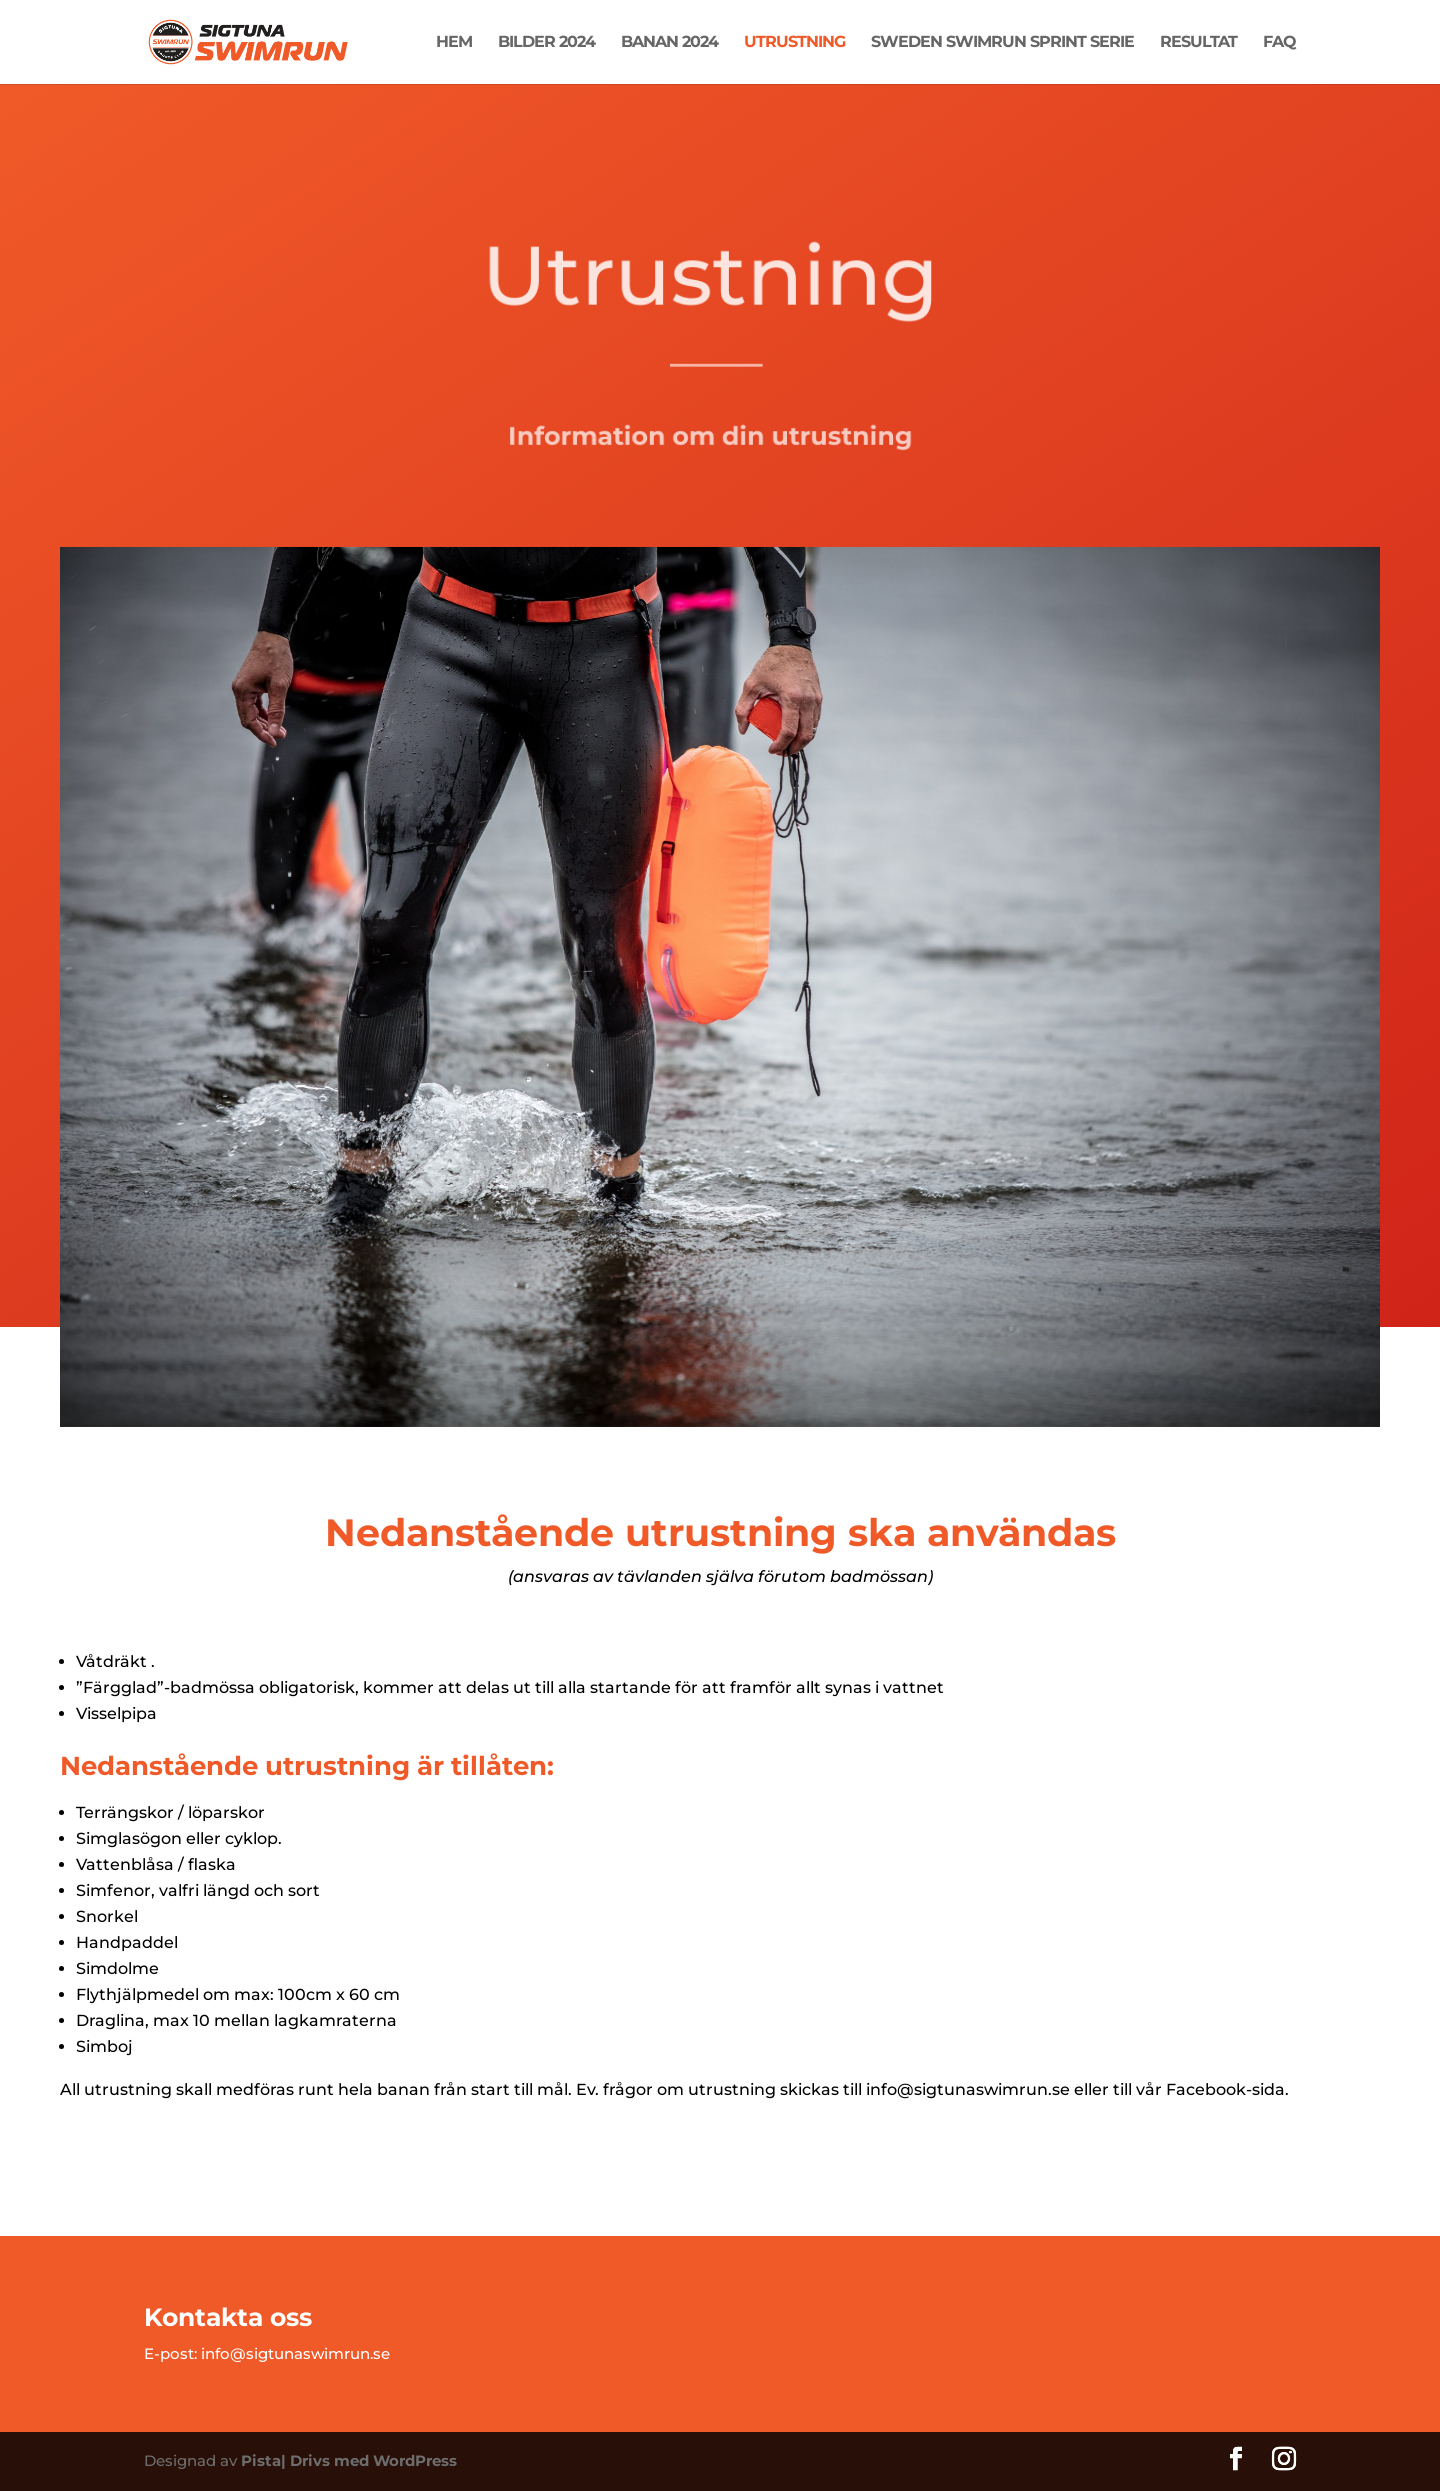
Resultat (1198, 43)
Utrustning (794, 43)
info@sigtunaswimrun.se (295, 2353)
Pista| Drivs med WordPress (349, 2460)
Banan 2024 (669, 43)
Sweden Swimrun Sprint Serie (1002, 43)
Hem (454, 43)
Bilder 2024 (546, 43)
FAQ (1279, 43)
